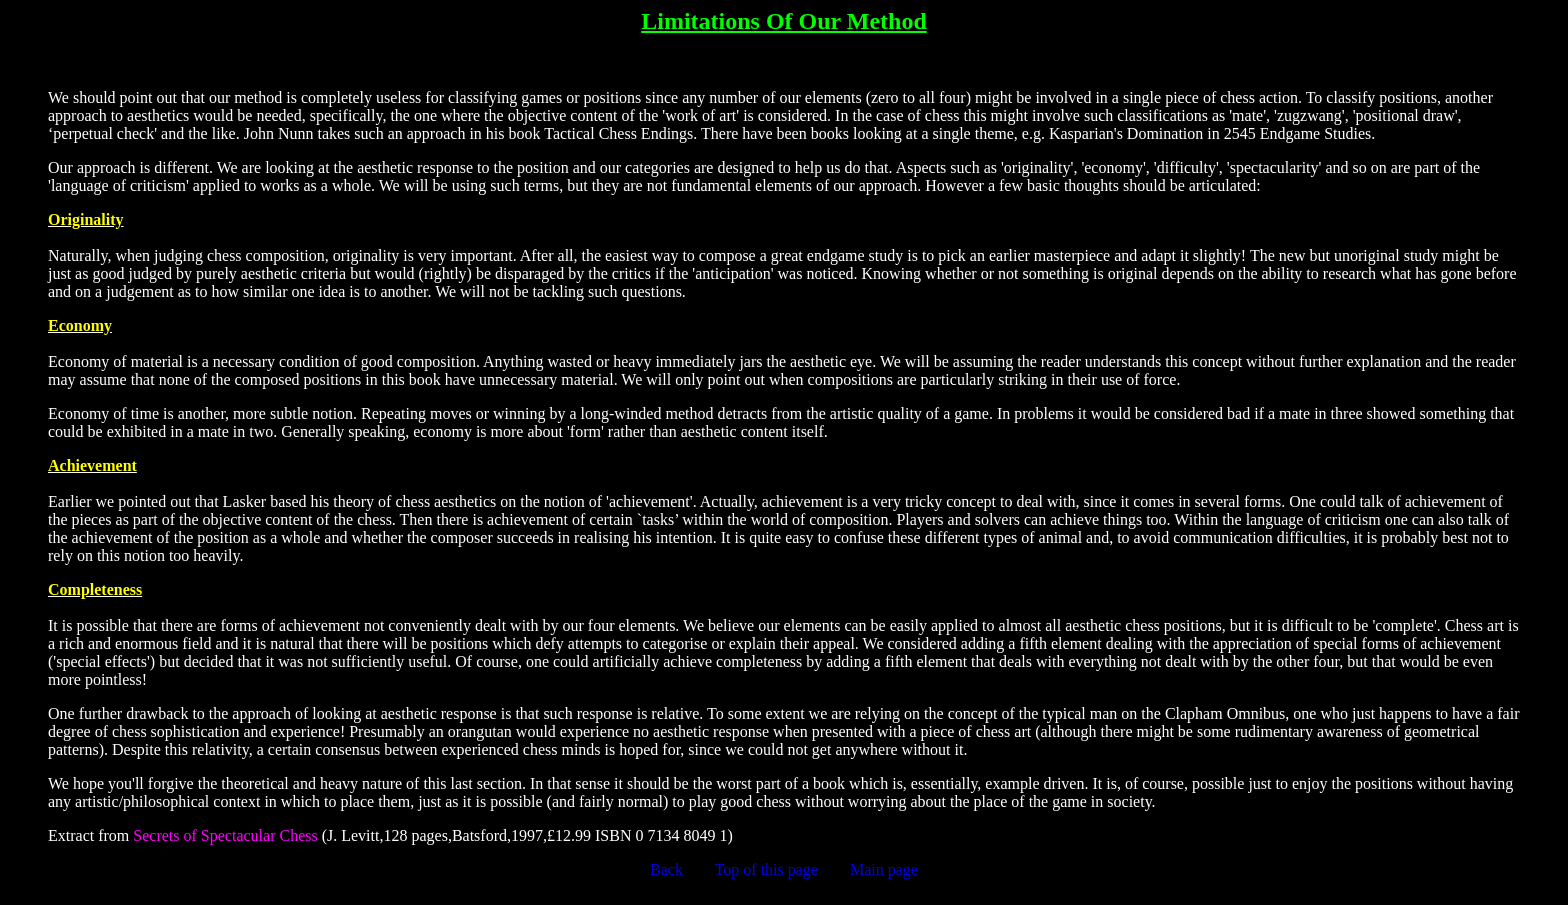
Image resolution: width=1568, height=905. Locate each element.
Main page (884, 869)
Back (666, 869)
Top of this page (766, 869)
